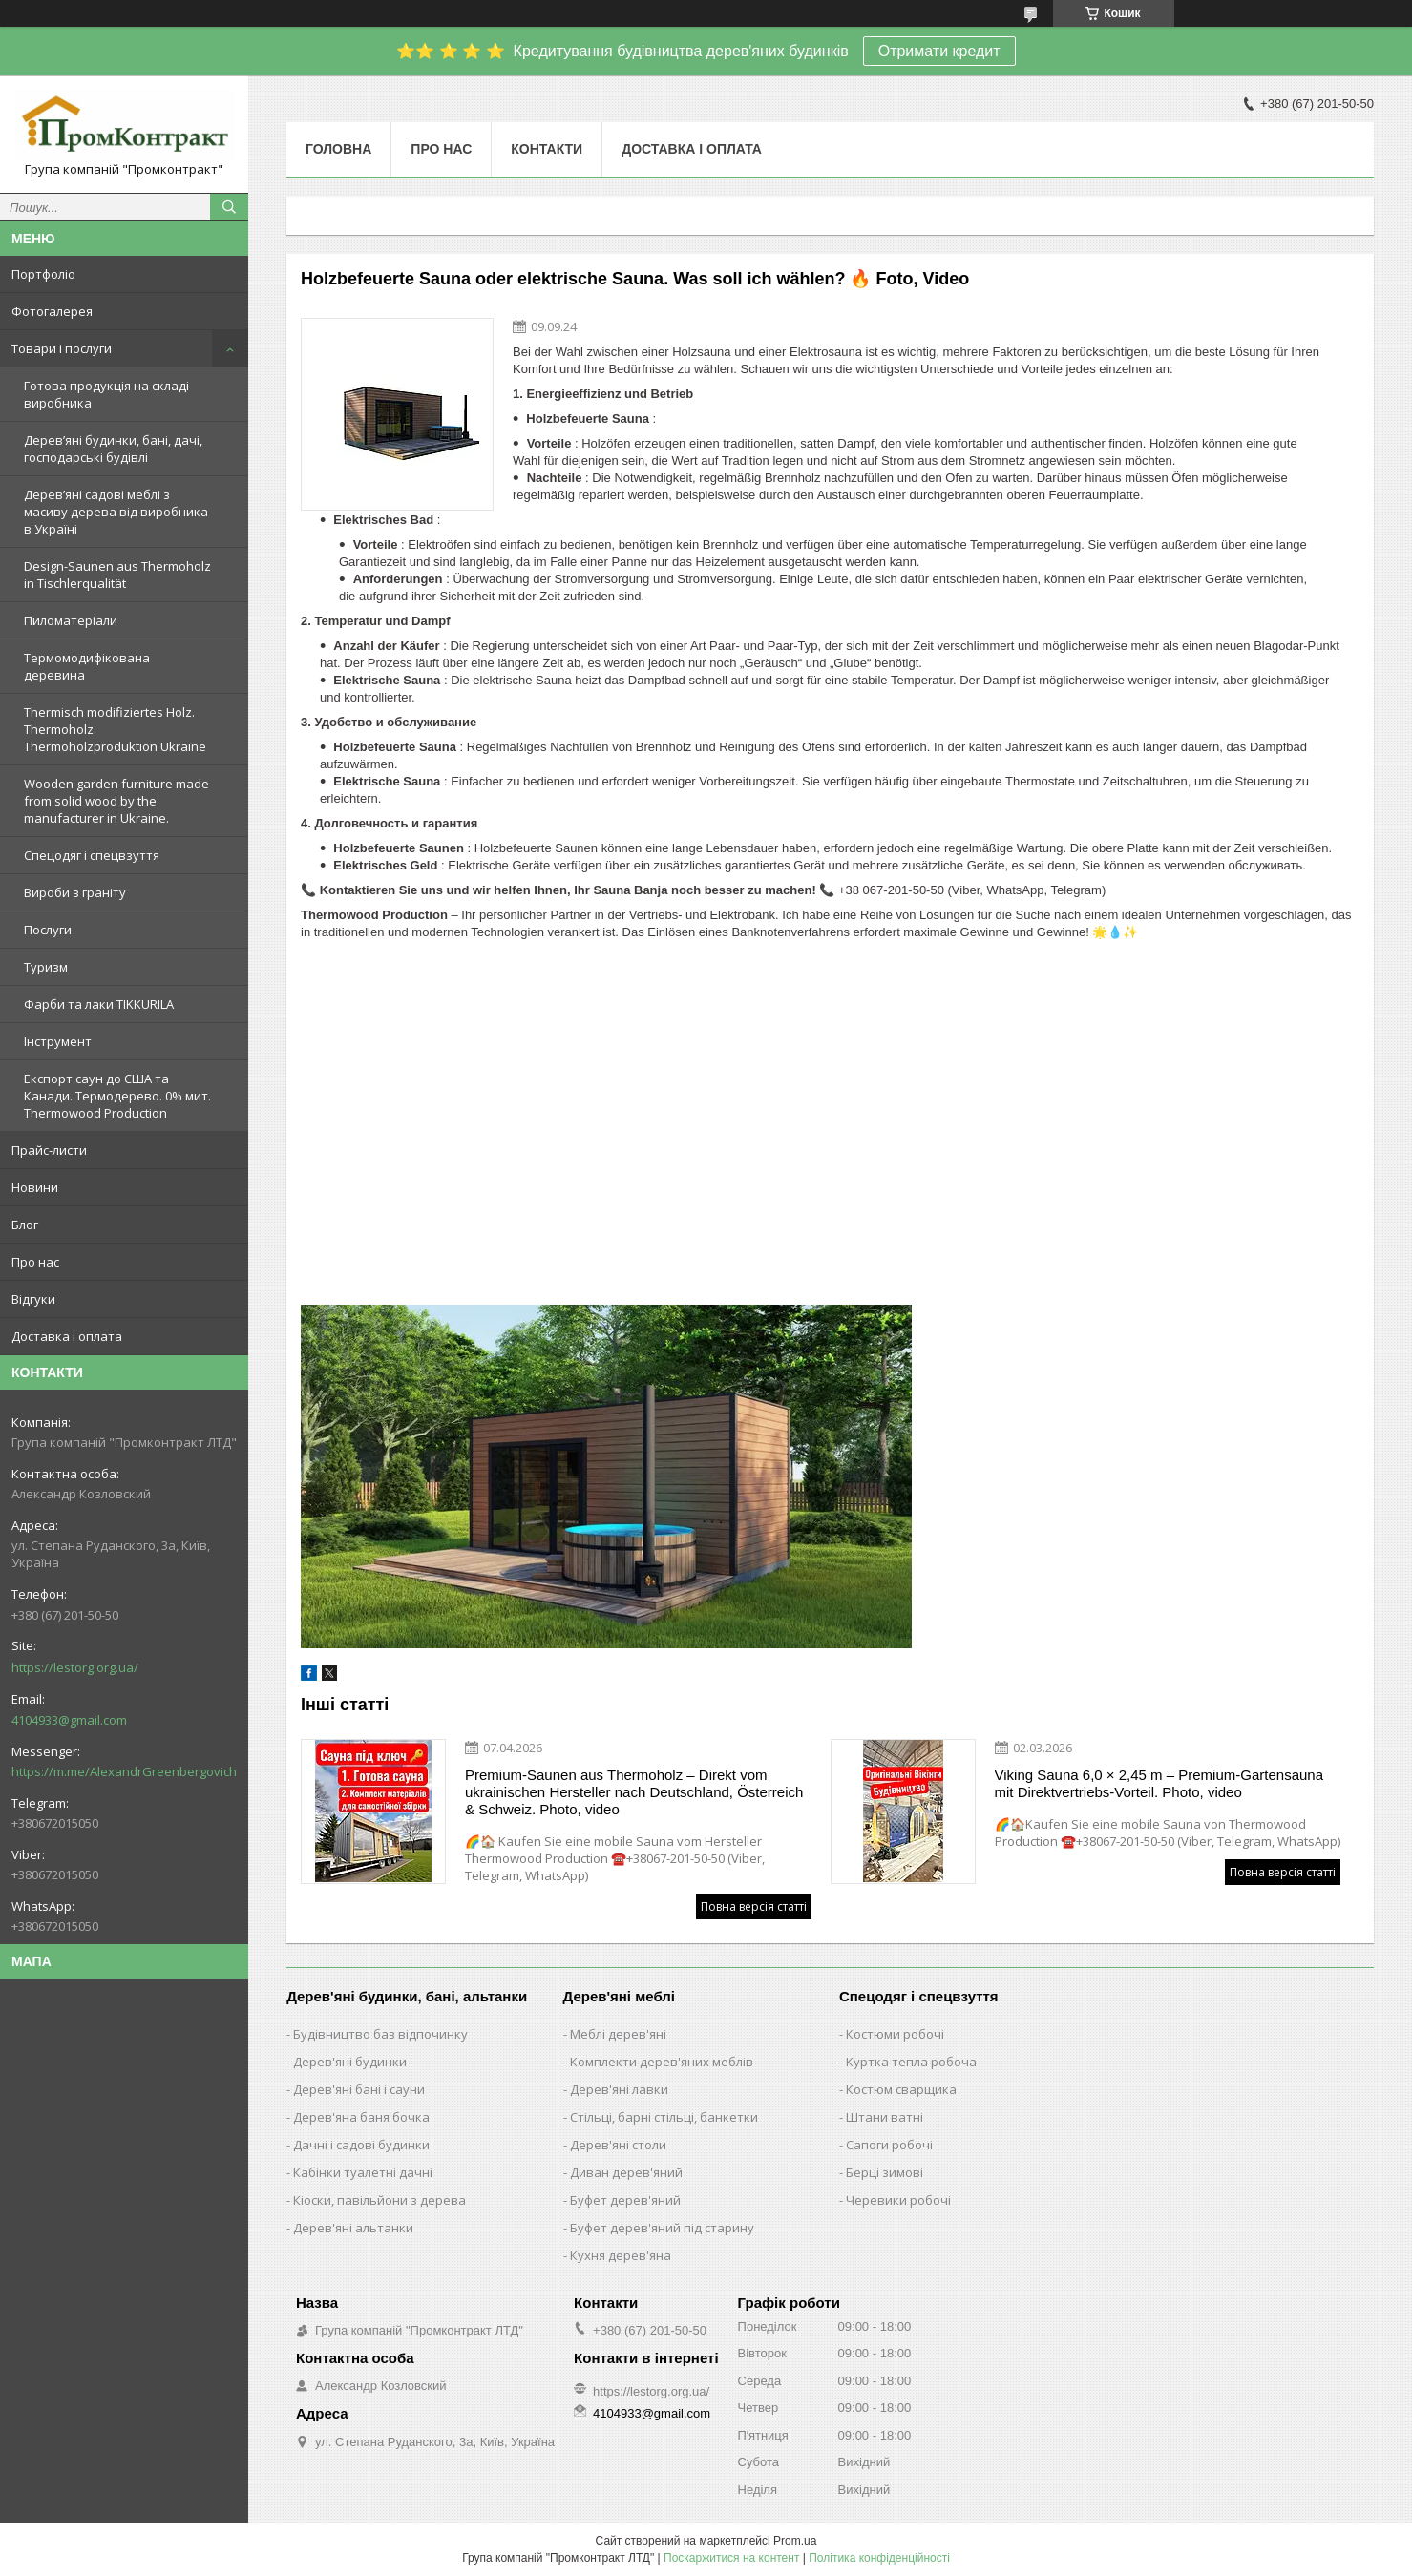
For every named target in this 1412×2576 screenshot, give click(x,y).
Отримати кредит (939, 51)
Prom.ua (794, 2540)
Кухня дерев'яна (620, 2255)
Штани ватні (884, 2117)
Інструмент (58, 1041)
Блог (24, 1224)
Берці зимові (884, 2172)
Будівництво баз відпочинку (380, 2033)
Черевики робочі (898, 2200)
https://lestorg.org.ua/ (74, 1667)
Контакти (546, 149)
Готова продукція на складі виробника (106, 394)
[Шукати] (229, 207)
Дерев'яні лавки (619, 2089)
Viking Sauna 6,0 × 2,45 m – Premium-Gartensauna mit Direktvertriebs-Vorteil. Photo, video (1159, 1783)
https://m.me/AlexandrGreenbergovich (124, 1771)
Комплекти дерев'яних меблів (661, 2061)
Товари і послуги (61, 348)
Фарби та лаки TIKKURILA (99, 1004)
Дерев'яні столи (618, 2144)
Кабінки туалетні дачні (362, 2172)
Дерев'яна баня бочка (361, 2117)
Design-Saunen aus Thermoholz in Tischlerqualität (117, 574)
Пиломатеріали (70, 620)
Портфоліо (43, 274)
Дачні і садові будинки (361, 2144)
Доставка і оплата (66, 1336)
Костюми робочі (895, 2033)
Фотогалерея (52, 311)
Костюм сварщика (901, 2089)
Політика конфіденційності (879, 2558)
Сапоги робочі (889, 2144)
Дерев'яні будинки (350, 2061)
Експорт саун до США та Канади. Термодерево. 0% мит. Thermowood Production (117, 1095)
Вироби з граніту (75, 892)
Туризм (46, 966)
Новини (34, 1187)
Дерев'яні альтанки (353, 2227)
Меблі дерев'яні (618, 2033)
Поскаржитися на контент (731, 2558)
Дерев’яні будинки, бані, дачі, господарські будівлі (113, 448)
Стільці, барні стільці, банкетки (664, 2117)
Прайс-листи (49, 1150)
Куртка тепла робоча (911, 2061)
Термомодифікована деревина (87, 666)
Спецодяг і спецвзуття (91, 855)
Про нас (35, 1261)
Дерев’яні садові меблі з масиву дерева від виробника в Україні (116, 511)
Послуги (48, 929)
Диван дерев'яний (626, 2172)
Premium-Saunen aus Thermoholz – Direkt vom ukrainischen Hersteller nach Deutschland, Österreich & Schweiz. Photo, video (634, 1792)
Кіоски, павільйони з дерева (379, 2200)
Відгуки (33, 1299)
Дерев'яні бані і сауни (359, 2089)
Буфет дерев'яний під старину (662, 2227)
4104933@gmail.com (69, 1719)
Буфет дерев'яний (625, 2200)
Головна (338, 149)
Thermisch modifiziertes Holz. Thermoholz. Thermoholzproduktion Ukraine (115, 729)
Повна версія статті (754, 1906)
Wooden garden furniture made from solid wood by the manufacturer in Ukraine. (116, 801)
